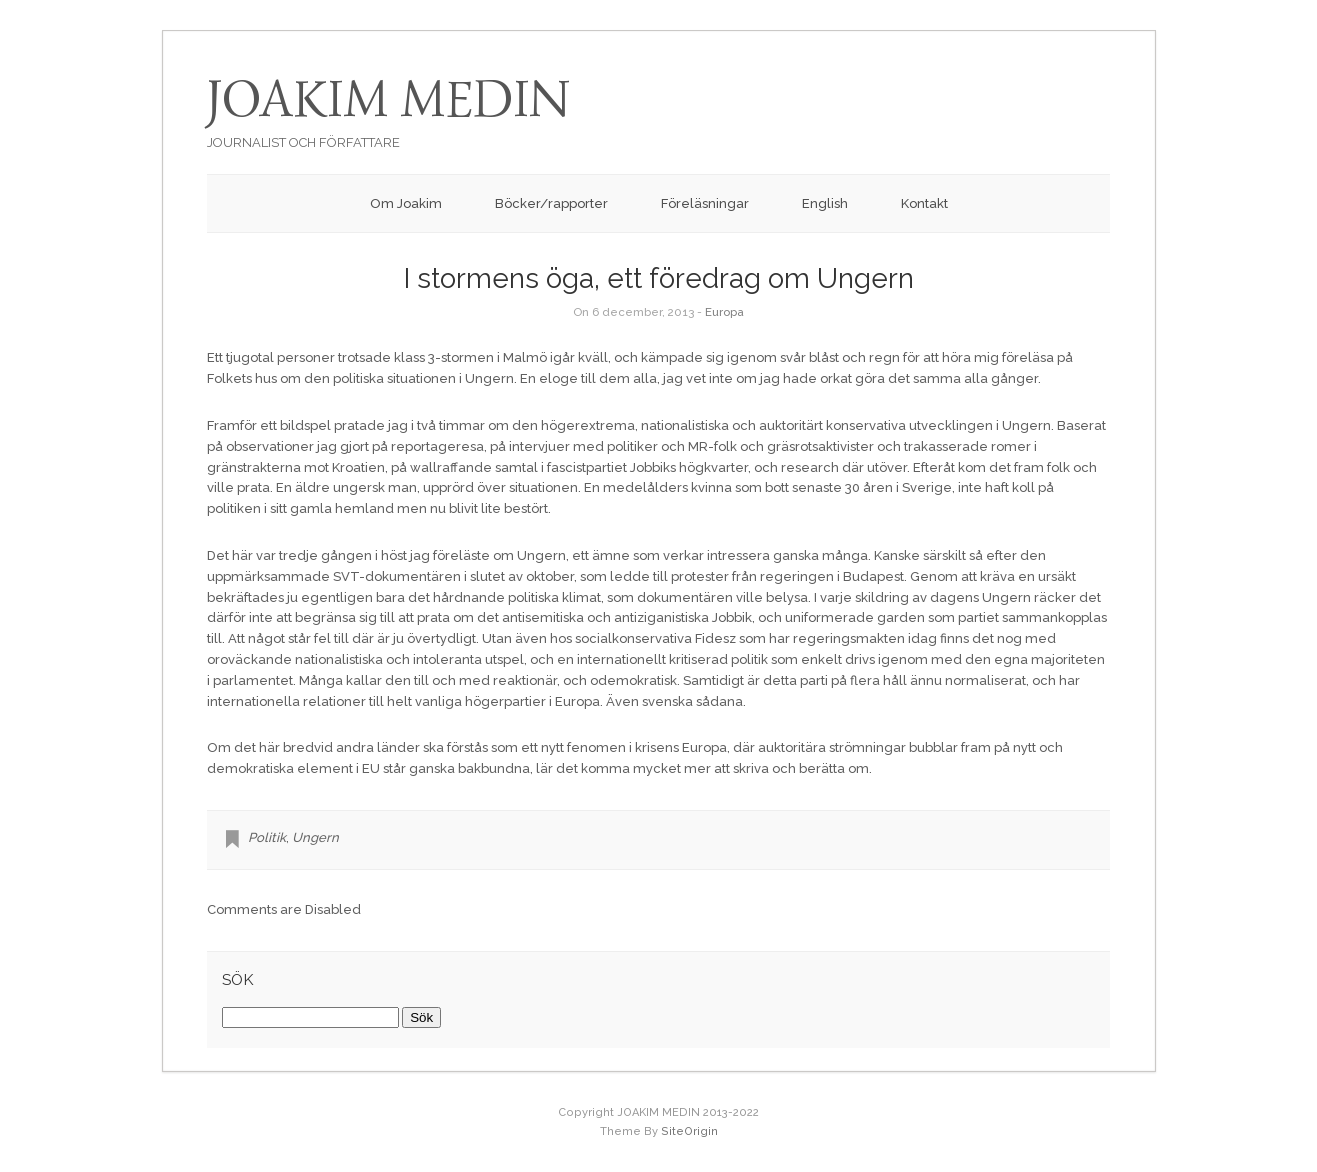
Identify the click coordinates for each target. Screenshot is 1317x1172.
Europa (724, 312)
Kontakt (924, 203)
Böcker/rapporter (551, 203)
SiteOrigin (689, 1131)
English (825, 203)
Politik (267, 837)
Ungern (315, 837)
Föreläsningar (705, 203)
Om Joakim (406, 203)
